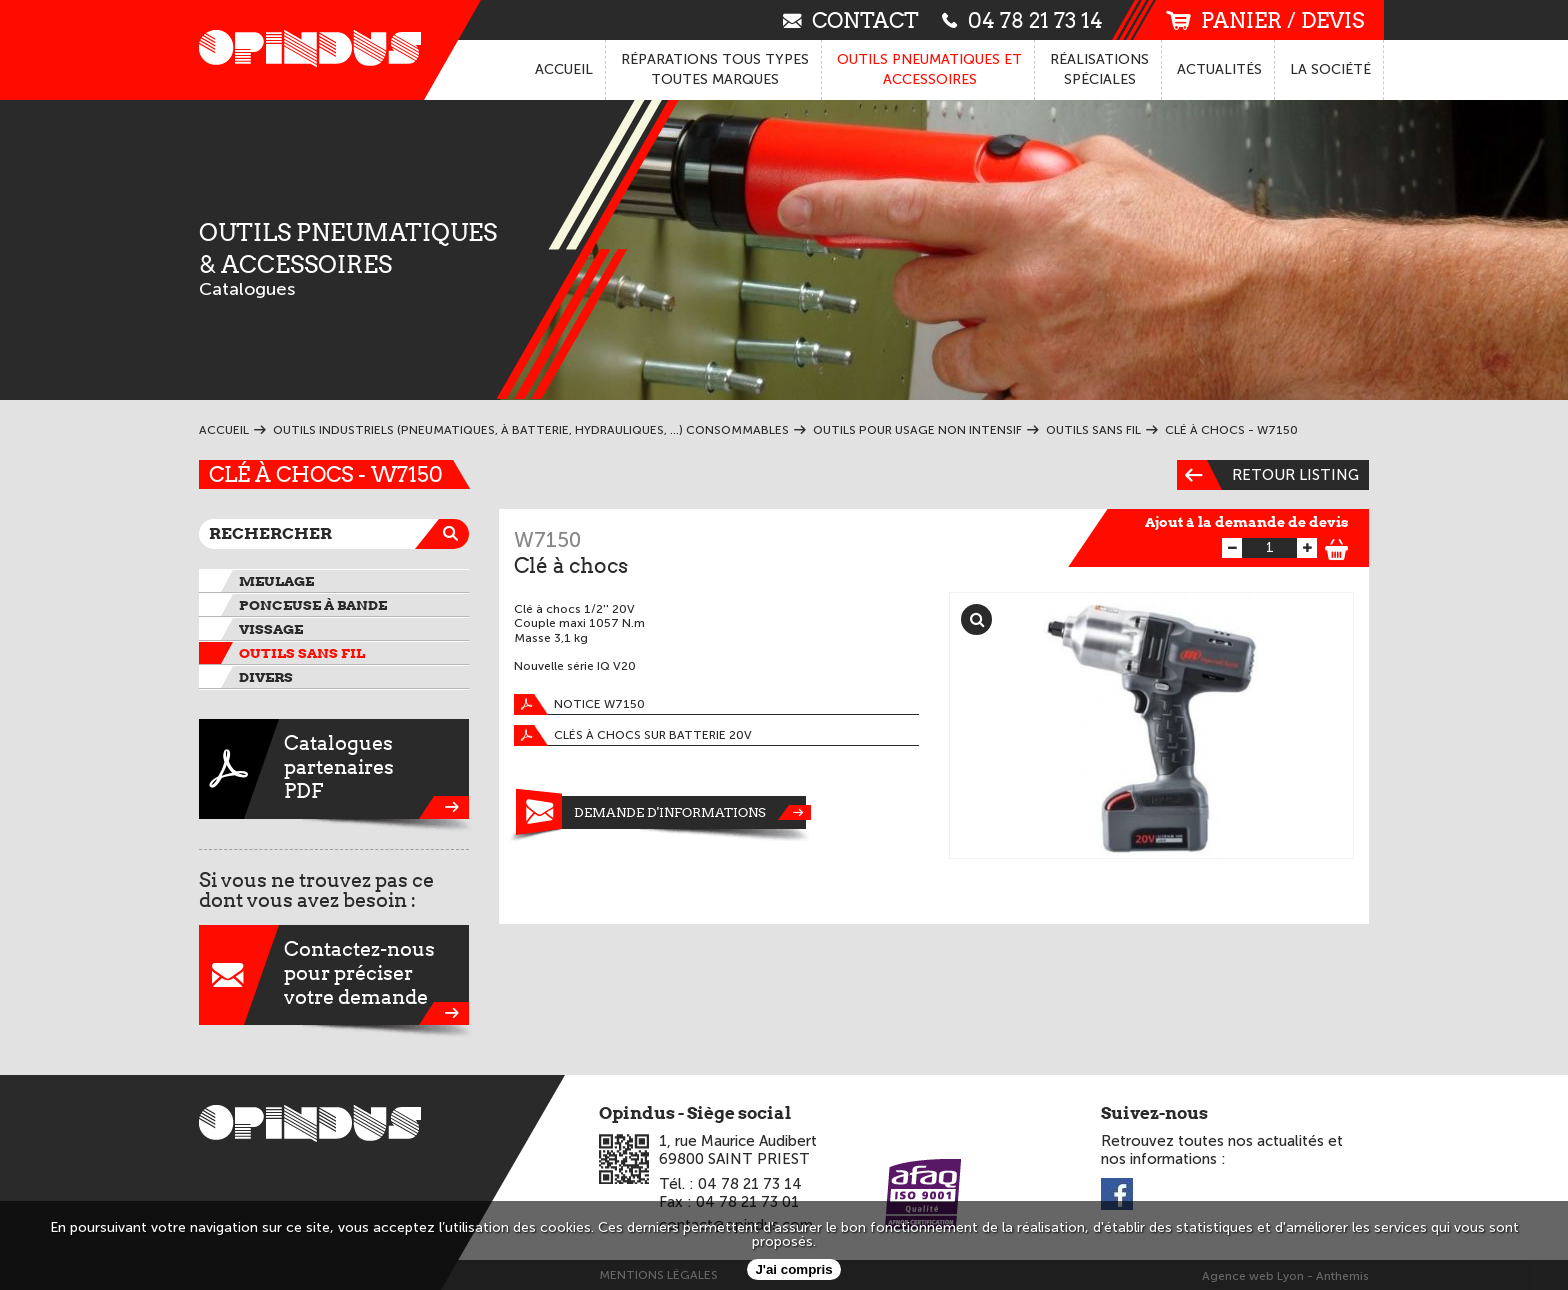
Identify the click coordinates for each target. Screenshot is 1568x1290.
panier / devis (1265, 20)
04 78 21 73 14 (1022, 19)
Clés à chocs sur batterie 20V (633, 735)
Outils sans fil (302, 653)
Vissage (271, 629)
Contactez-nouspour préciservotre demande (334, 975)
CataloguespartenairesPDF (334, 769)
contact (851, 19)
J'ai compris (793, 1269)
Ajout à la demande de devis (1247, 522)
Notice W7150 (579, 704)
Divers (266, 677)
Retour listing (1268, 475)
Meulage (276, 581)
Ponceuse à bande (313, 605)
